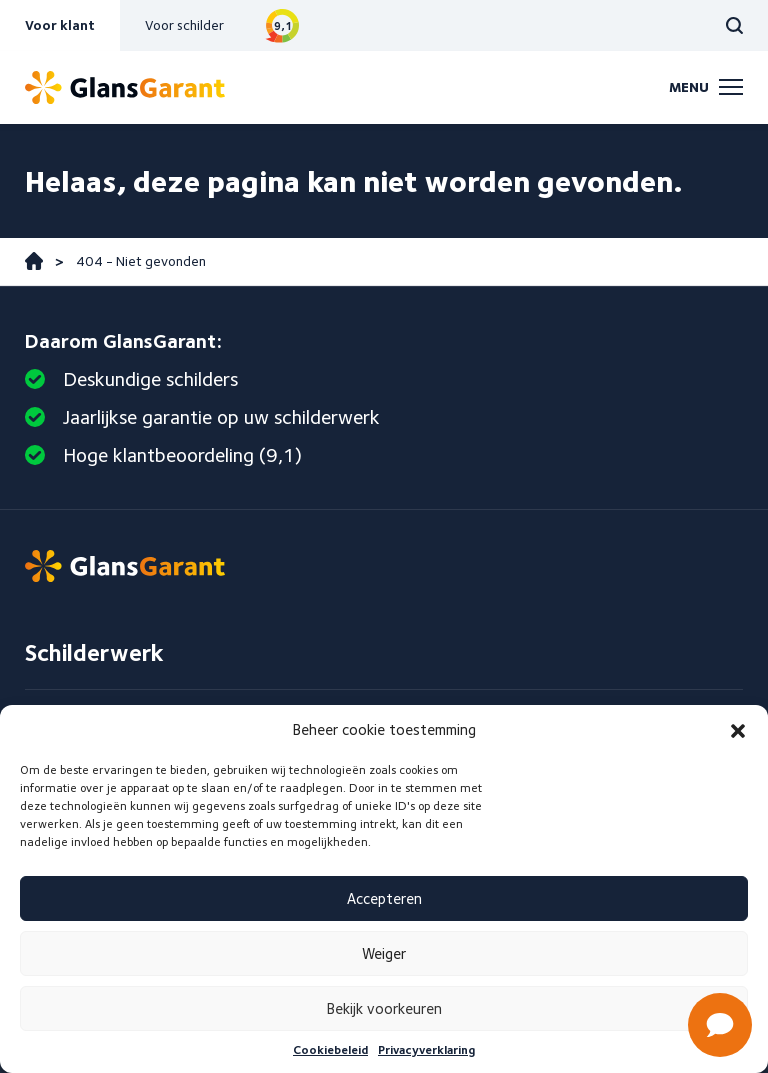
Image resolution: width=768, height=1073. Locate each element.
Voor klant (60, 25)
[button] (738, 731)
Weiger (384, 954)
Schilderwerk (94, 652)
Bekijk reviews (282, 25)
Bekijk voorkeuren (384, 1009)
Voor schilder (184, 25)
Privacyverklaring (426, 1049)
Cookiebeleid (330, 1049)
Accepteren (384, 899)
